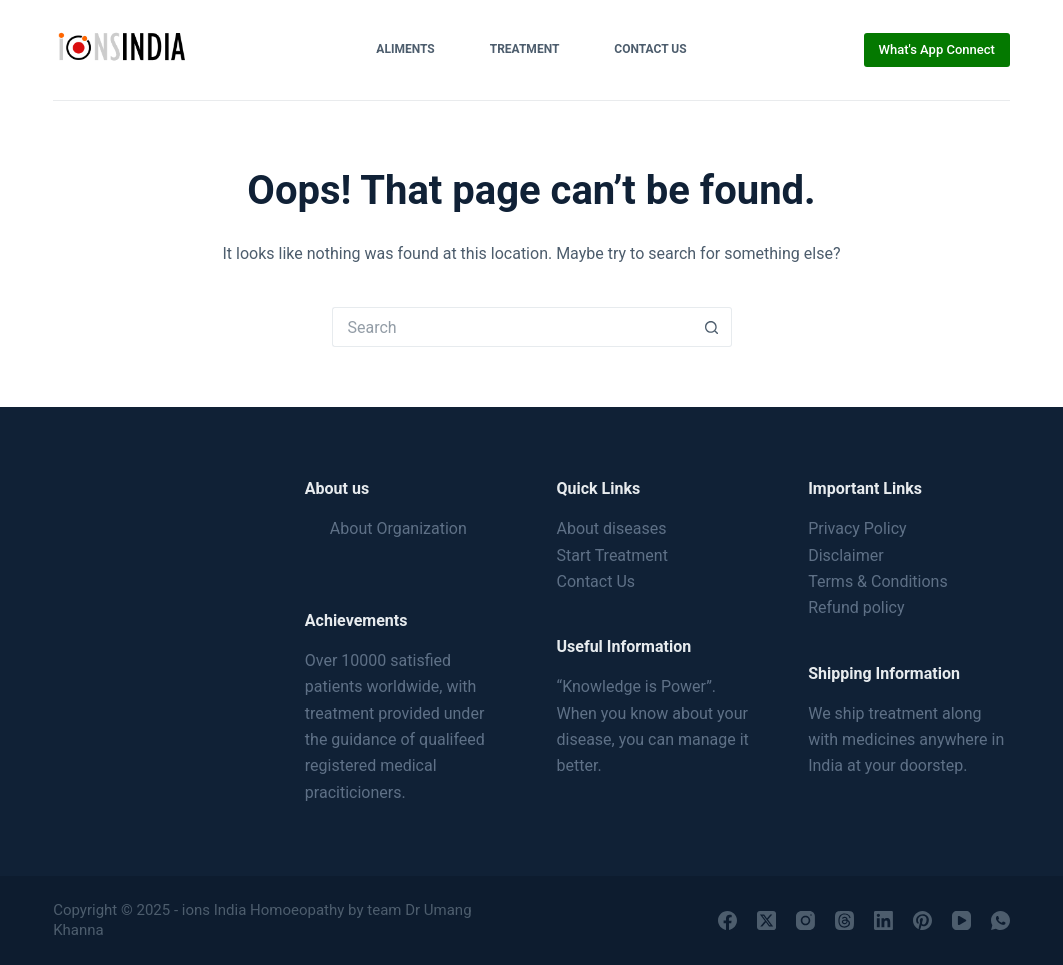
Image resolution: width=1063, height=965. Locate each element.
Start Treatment (612, 555)
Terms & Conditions (878, 581)
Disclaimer (845, 555)
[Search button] (712, 327)
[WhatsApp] (1000, 920)
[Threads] (844, 920)
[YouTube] (961, 920)
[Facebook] (727, 920)
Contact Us (650, 49)
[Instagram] (805, 920)
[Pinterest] (922, 920)
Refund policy (856, 607)
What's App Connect (937, 49)
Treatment (525, 49)
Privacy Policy (857, 528)
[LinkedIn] (883, 920)
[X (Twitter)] (766, 920)
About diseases (612, 528)
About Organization (398, 528)
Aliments (405, 49)
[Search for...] (512, 327)
